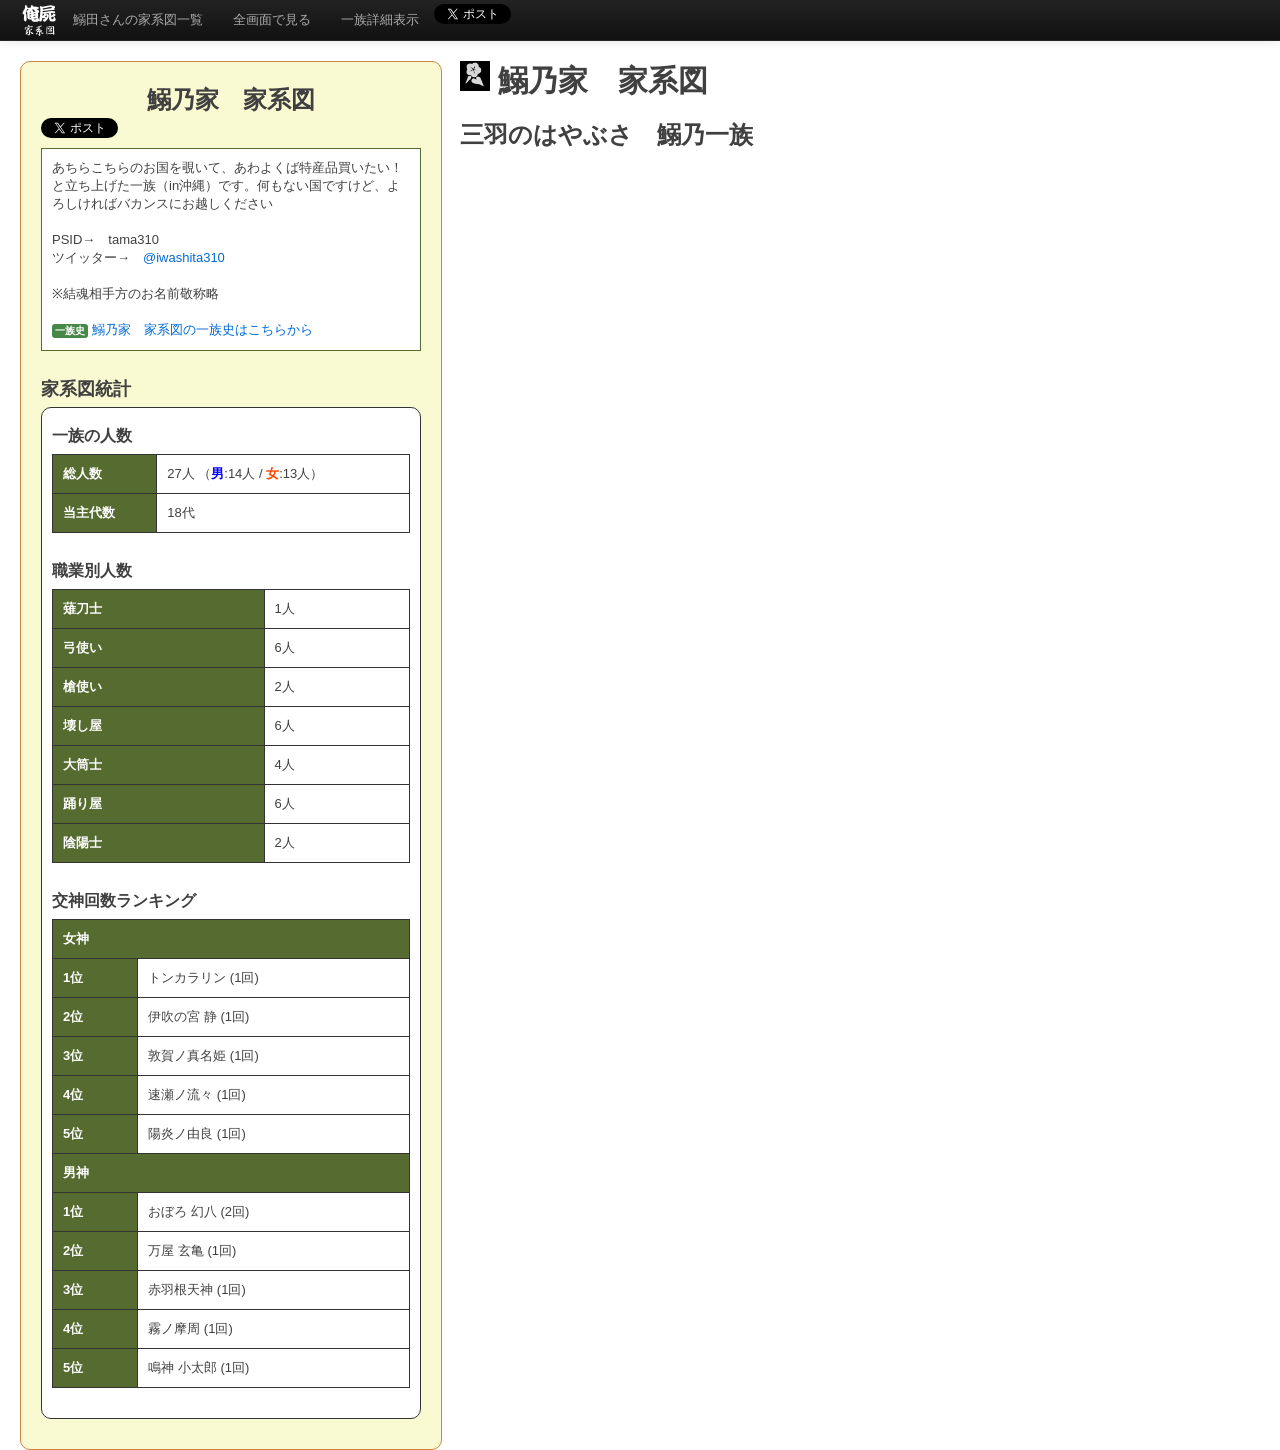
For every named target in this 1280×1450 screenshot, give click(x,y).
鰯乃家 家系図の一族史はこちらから (202, 329)
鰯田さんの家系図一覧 (138, 19)
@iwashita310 (184, 257)
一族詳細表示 (380, 19)
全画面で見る (272, 19)
